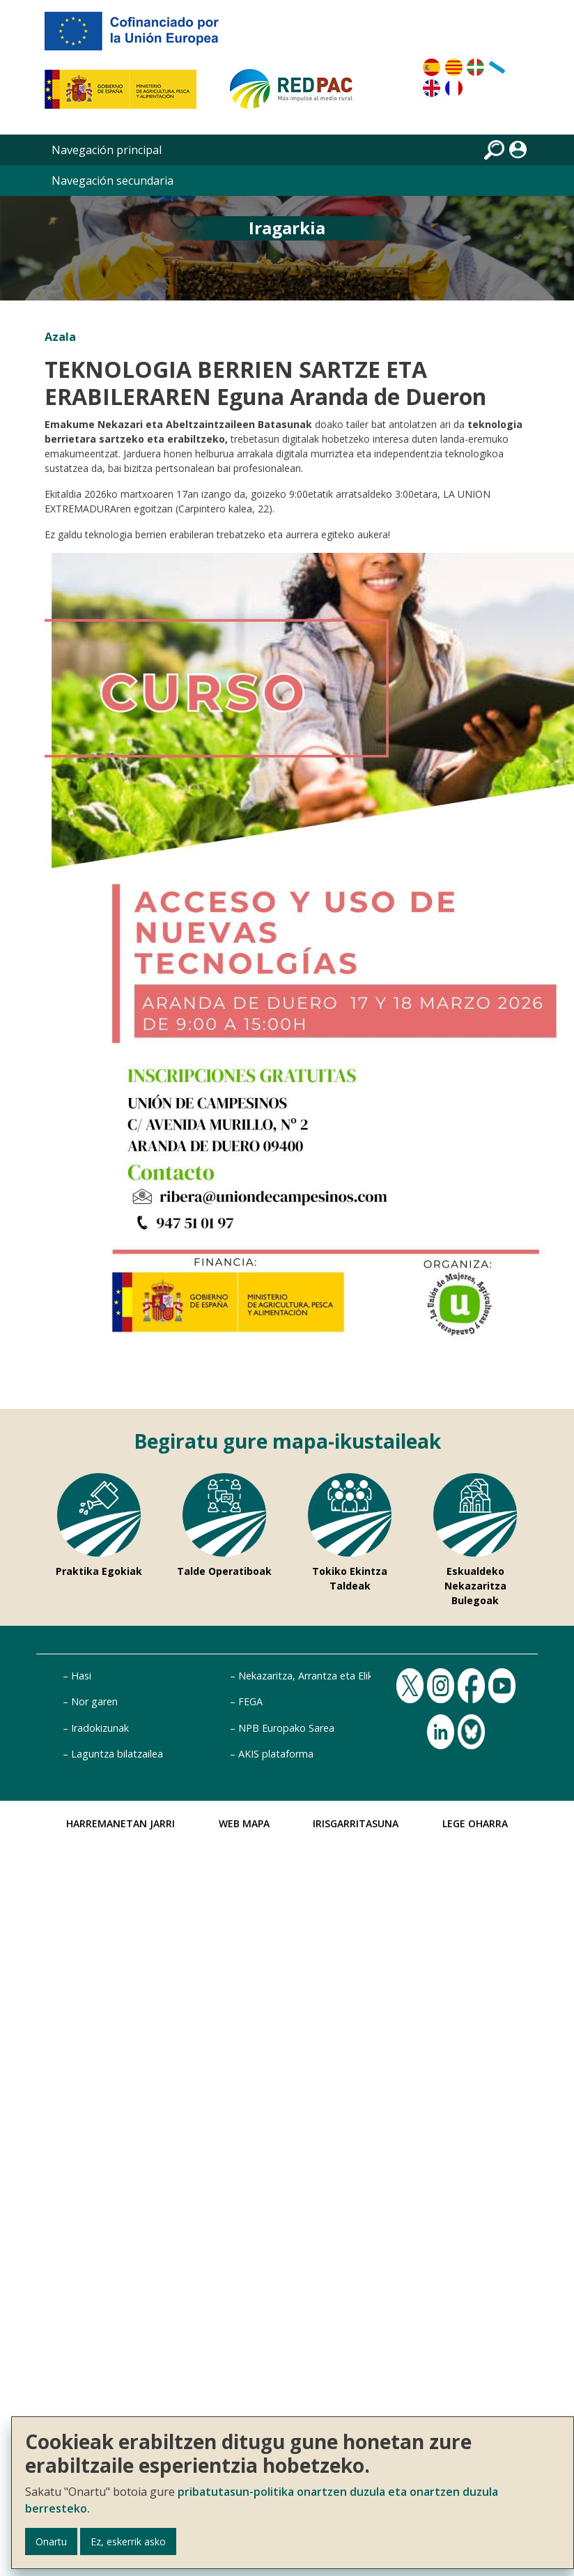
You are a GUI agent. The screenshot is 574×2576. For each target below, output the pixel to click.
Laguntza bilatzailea (117, 1753)
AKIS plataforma (275, 1753)
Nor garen (94, 1701)
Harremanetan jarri (120, 1823)
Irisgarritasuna (355, 1823)
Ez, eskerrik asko (128, 2541)
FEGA (250, 1701)
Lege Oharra (475, 1823)
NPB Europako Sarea (286, 1728)
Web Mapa (244, 1823)
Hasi (81, 1675)
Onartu (51, 2541)
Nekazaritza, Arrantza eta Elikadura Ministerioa (345, 1675)
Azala (60, 336)
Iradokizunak (100, 1728)
